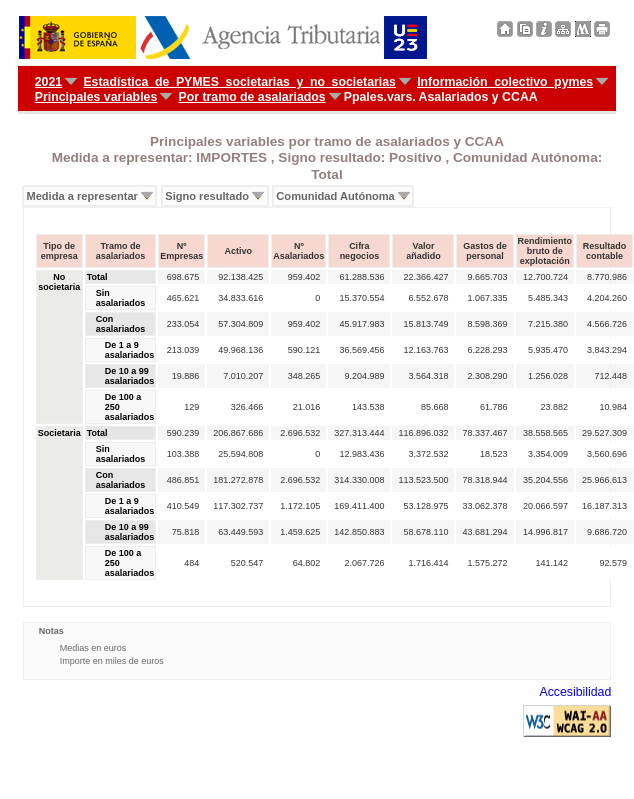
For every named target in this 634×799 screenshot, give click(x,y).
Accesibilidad (575, 692)
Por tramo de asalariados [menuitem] (252, 97)
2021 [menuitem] (48, 82)
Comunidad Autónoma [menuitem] (335, 196)
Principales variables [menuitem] (96, 97)
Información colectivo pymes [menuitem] (505, 82)
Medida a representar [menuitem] (81, 196)
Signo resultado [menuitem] (207, 196)
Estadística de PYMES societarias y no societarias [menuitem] (239, 82)
